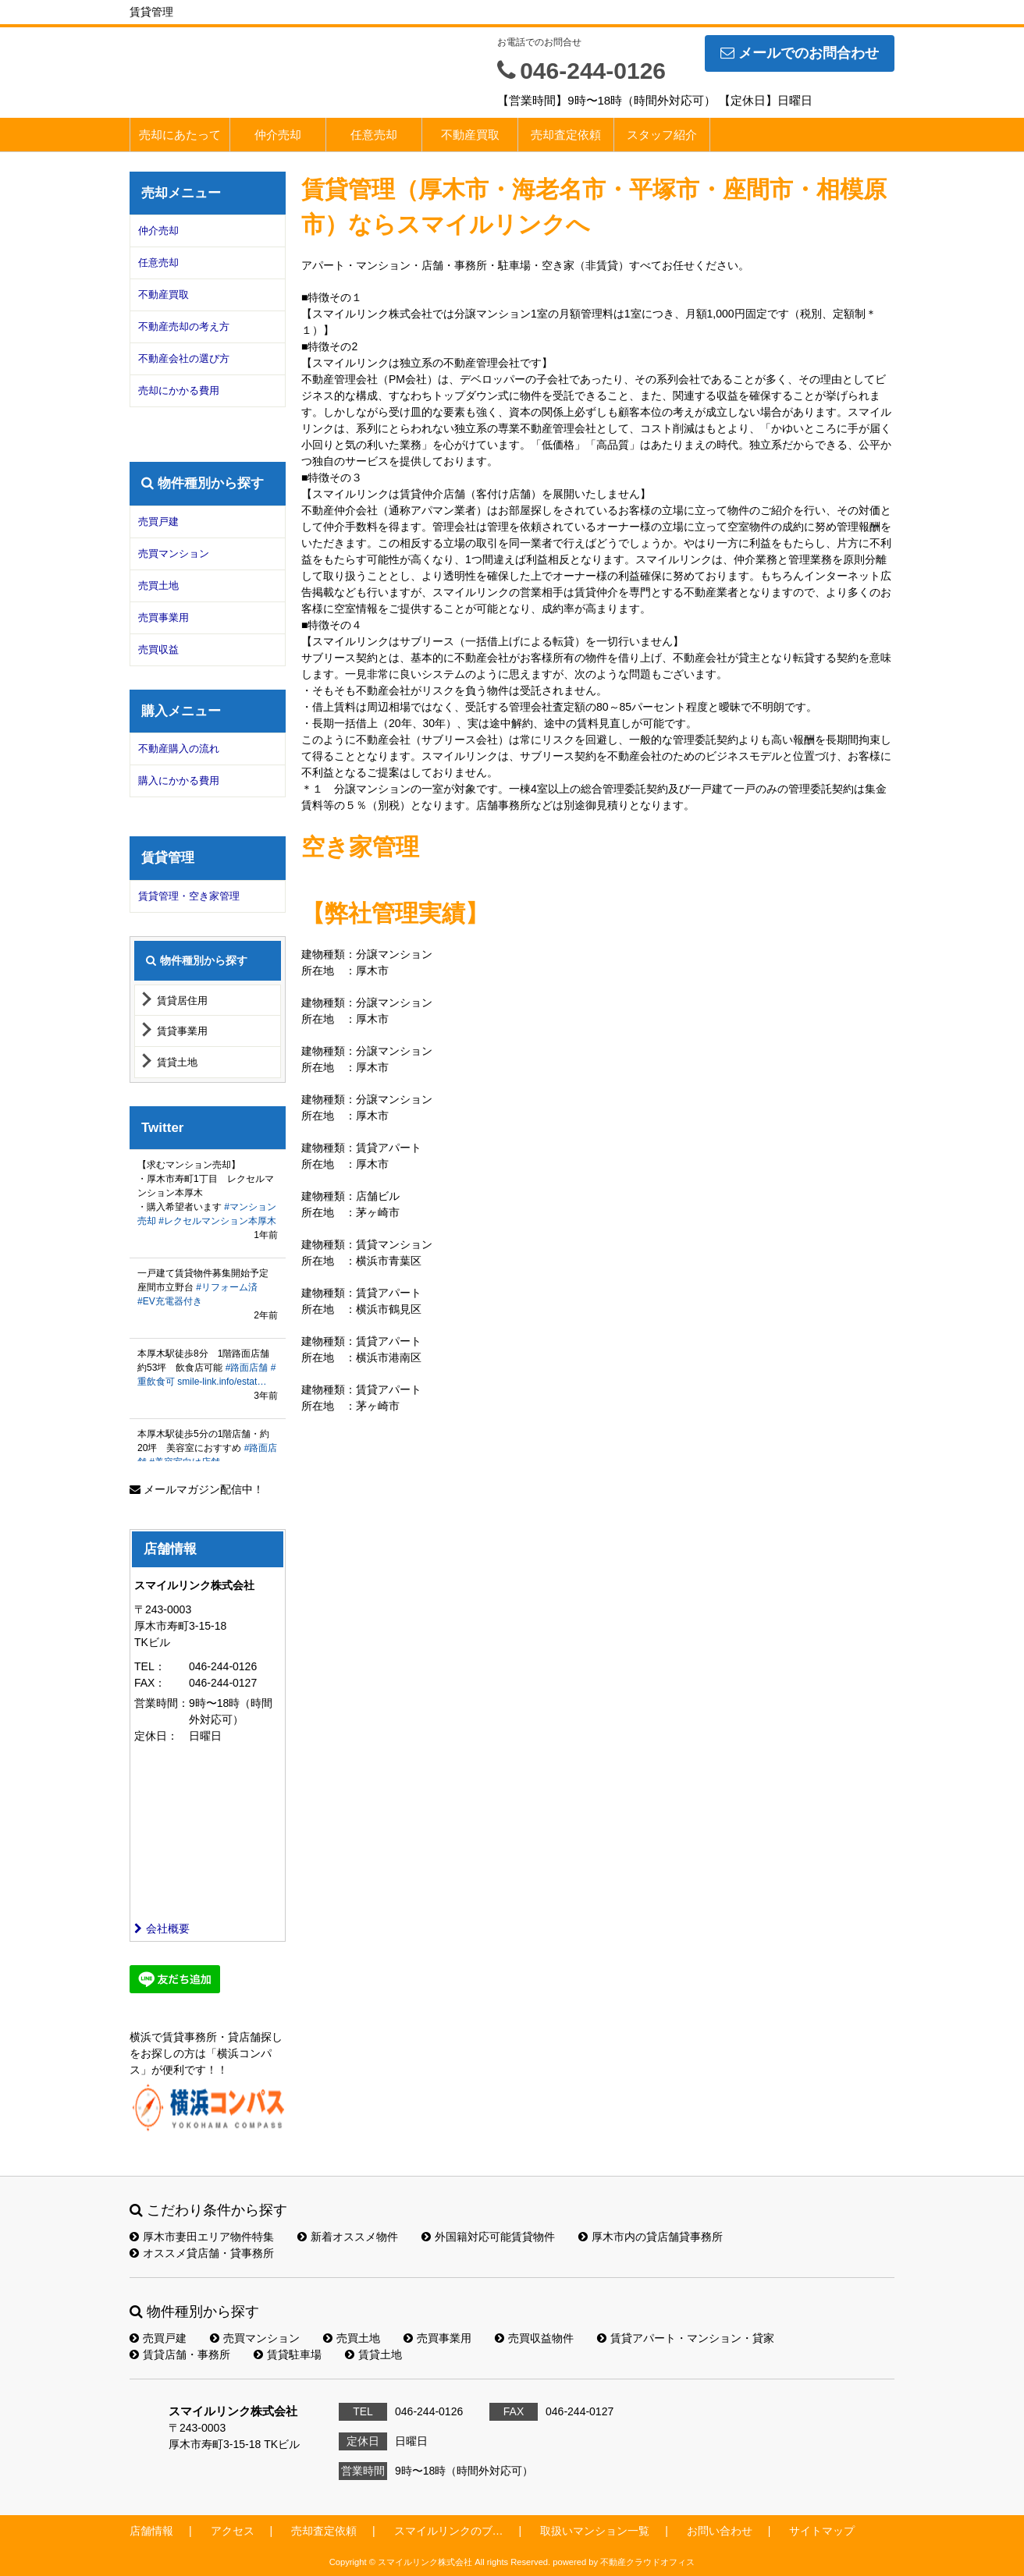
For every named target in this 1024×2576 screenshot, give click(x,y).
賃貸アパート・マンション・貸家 (685, 2338)
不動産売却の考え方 (183, 326)
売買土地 (158, 585)
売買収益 (158, 649)
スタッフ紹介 (662, 134)
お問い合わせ (719, 2531)
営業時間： (161, 1703)
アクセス (232, 2531)
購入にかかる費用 (178, 780)
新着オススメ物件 (347, 2236)
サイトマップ (822, 2531)
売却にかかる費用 (178, 390)
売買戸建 (158, 521)
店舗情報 (151, 2531)
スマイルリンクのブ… (448, 2531)
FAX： (149, 1683)
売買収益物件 (534, 2338)
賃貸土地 (177, 1062)
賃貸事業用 (182, 1031)
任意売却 (373, 134)
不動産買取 (470, 134)
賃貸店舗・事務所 (180, 2354)
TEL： (149, 1666)
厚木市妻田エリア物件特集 (202, 2236)
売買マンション (173, 553)
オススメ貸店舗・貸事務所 (202, 2253)
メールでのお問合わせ (799, 53)
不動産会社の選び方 (183, 358)
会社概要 (162, 1928)
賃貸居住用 (182, 1000)
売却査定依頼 (566, 134)
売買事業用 (163, 617)
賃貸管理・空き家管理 (189, 896)
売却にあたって (180, 134)
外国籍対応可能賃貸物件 (488, 2236)
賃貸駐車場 (288, 2354)
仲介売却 (277, 134)
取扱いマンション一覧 (594, 2531)
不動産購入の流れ (178, 748)
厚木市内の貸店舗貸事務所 (650, 2236)
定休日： (156, 1736)
